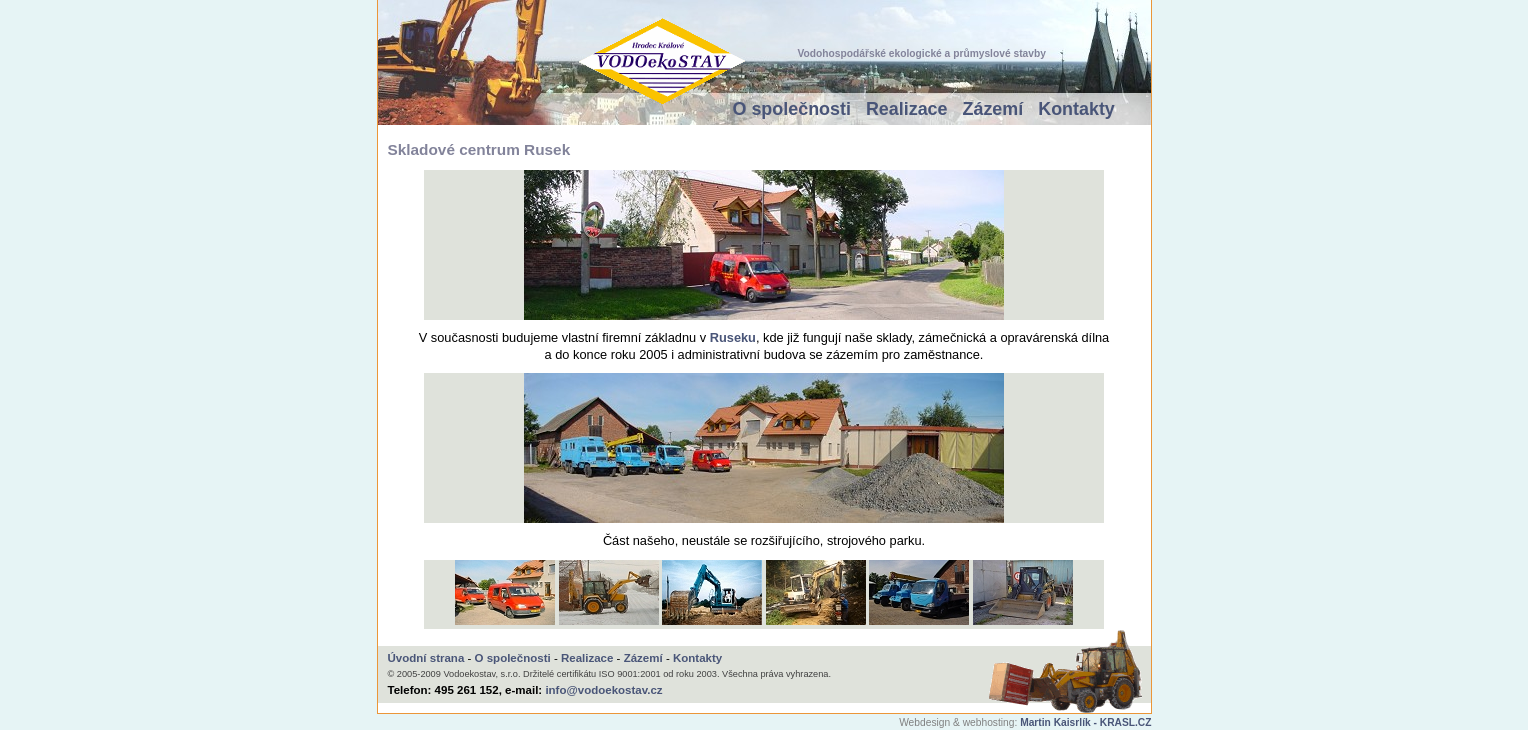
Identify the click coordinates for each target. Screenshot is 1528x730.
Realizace (907, 109)
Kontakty (1076, 109)
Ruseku (733, 337)
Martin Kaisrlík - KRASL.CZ (1085, 722)
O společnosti (792, 109)
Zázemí (993, 109)
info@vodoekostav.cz (603, 690)
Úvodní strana (426, 658)
